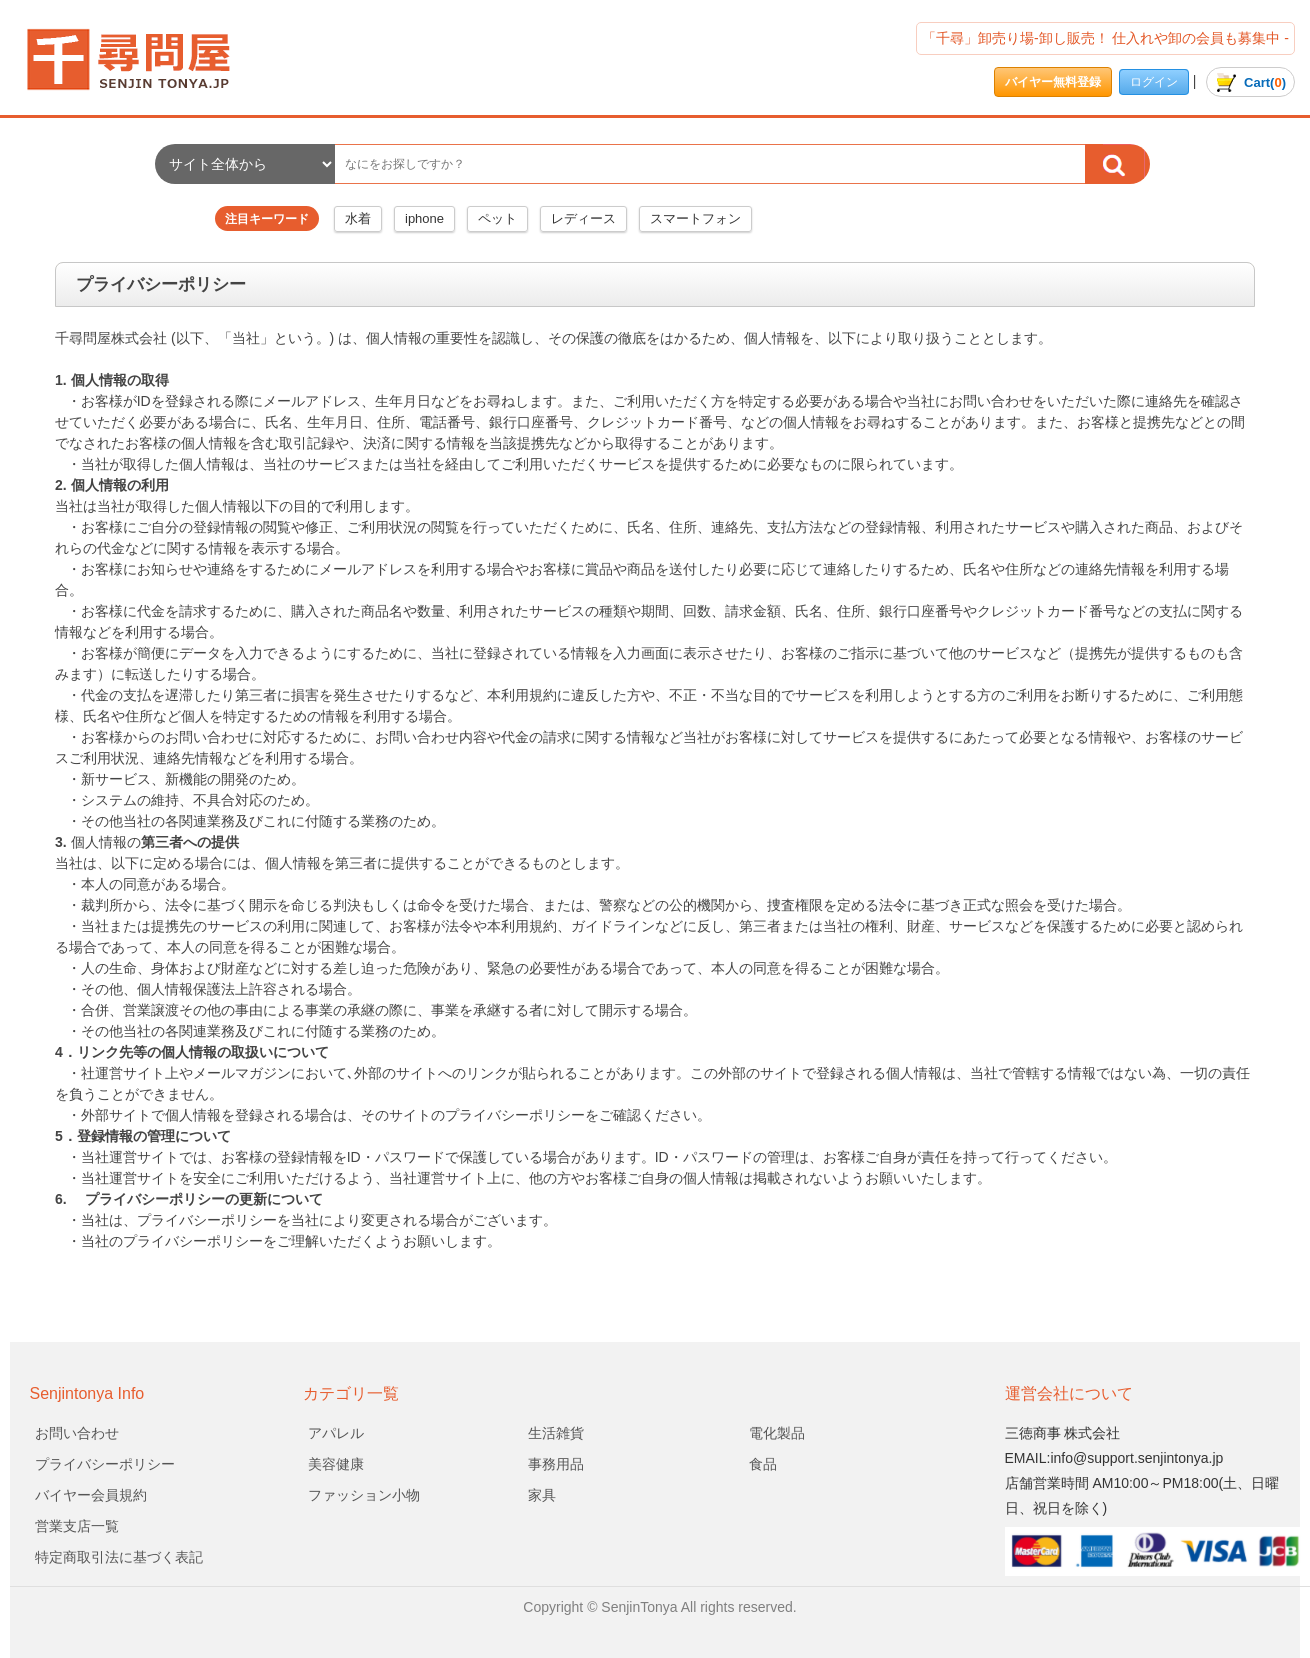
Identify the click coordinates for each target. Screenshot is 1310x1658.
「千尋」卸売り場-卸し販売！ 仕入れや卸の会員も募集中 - (1105, 38)
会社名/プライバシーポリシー (145, 59)
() (1250, 82)
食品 (763, 1464)
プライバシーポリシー (105, 1464)
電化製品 (777, 1433)
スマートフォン (695, 218)
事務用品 (556, 1464)
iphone (424, 218)
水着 (358, 218)
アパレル (336, 1433)
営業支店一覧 (77, 1526)
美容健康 (336, 1464)
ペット (497, 218)
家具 (542, 1495)
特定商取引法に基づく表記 (119, 1557)
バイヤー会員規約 (91, 1495)
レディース (583, 218)
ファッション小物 (364, 1495)
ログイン (1154, 82)
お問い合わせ (77, 1433)
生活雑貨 (556, 1433)
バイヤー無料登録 (1053, 82)
